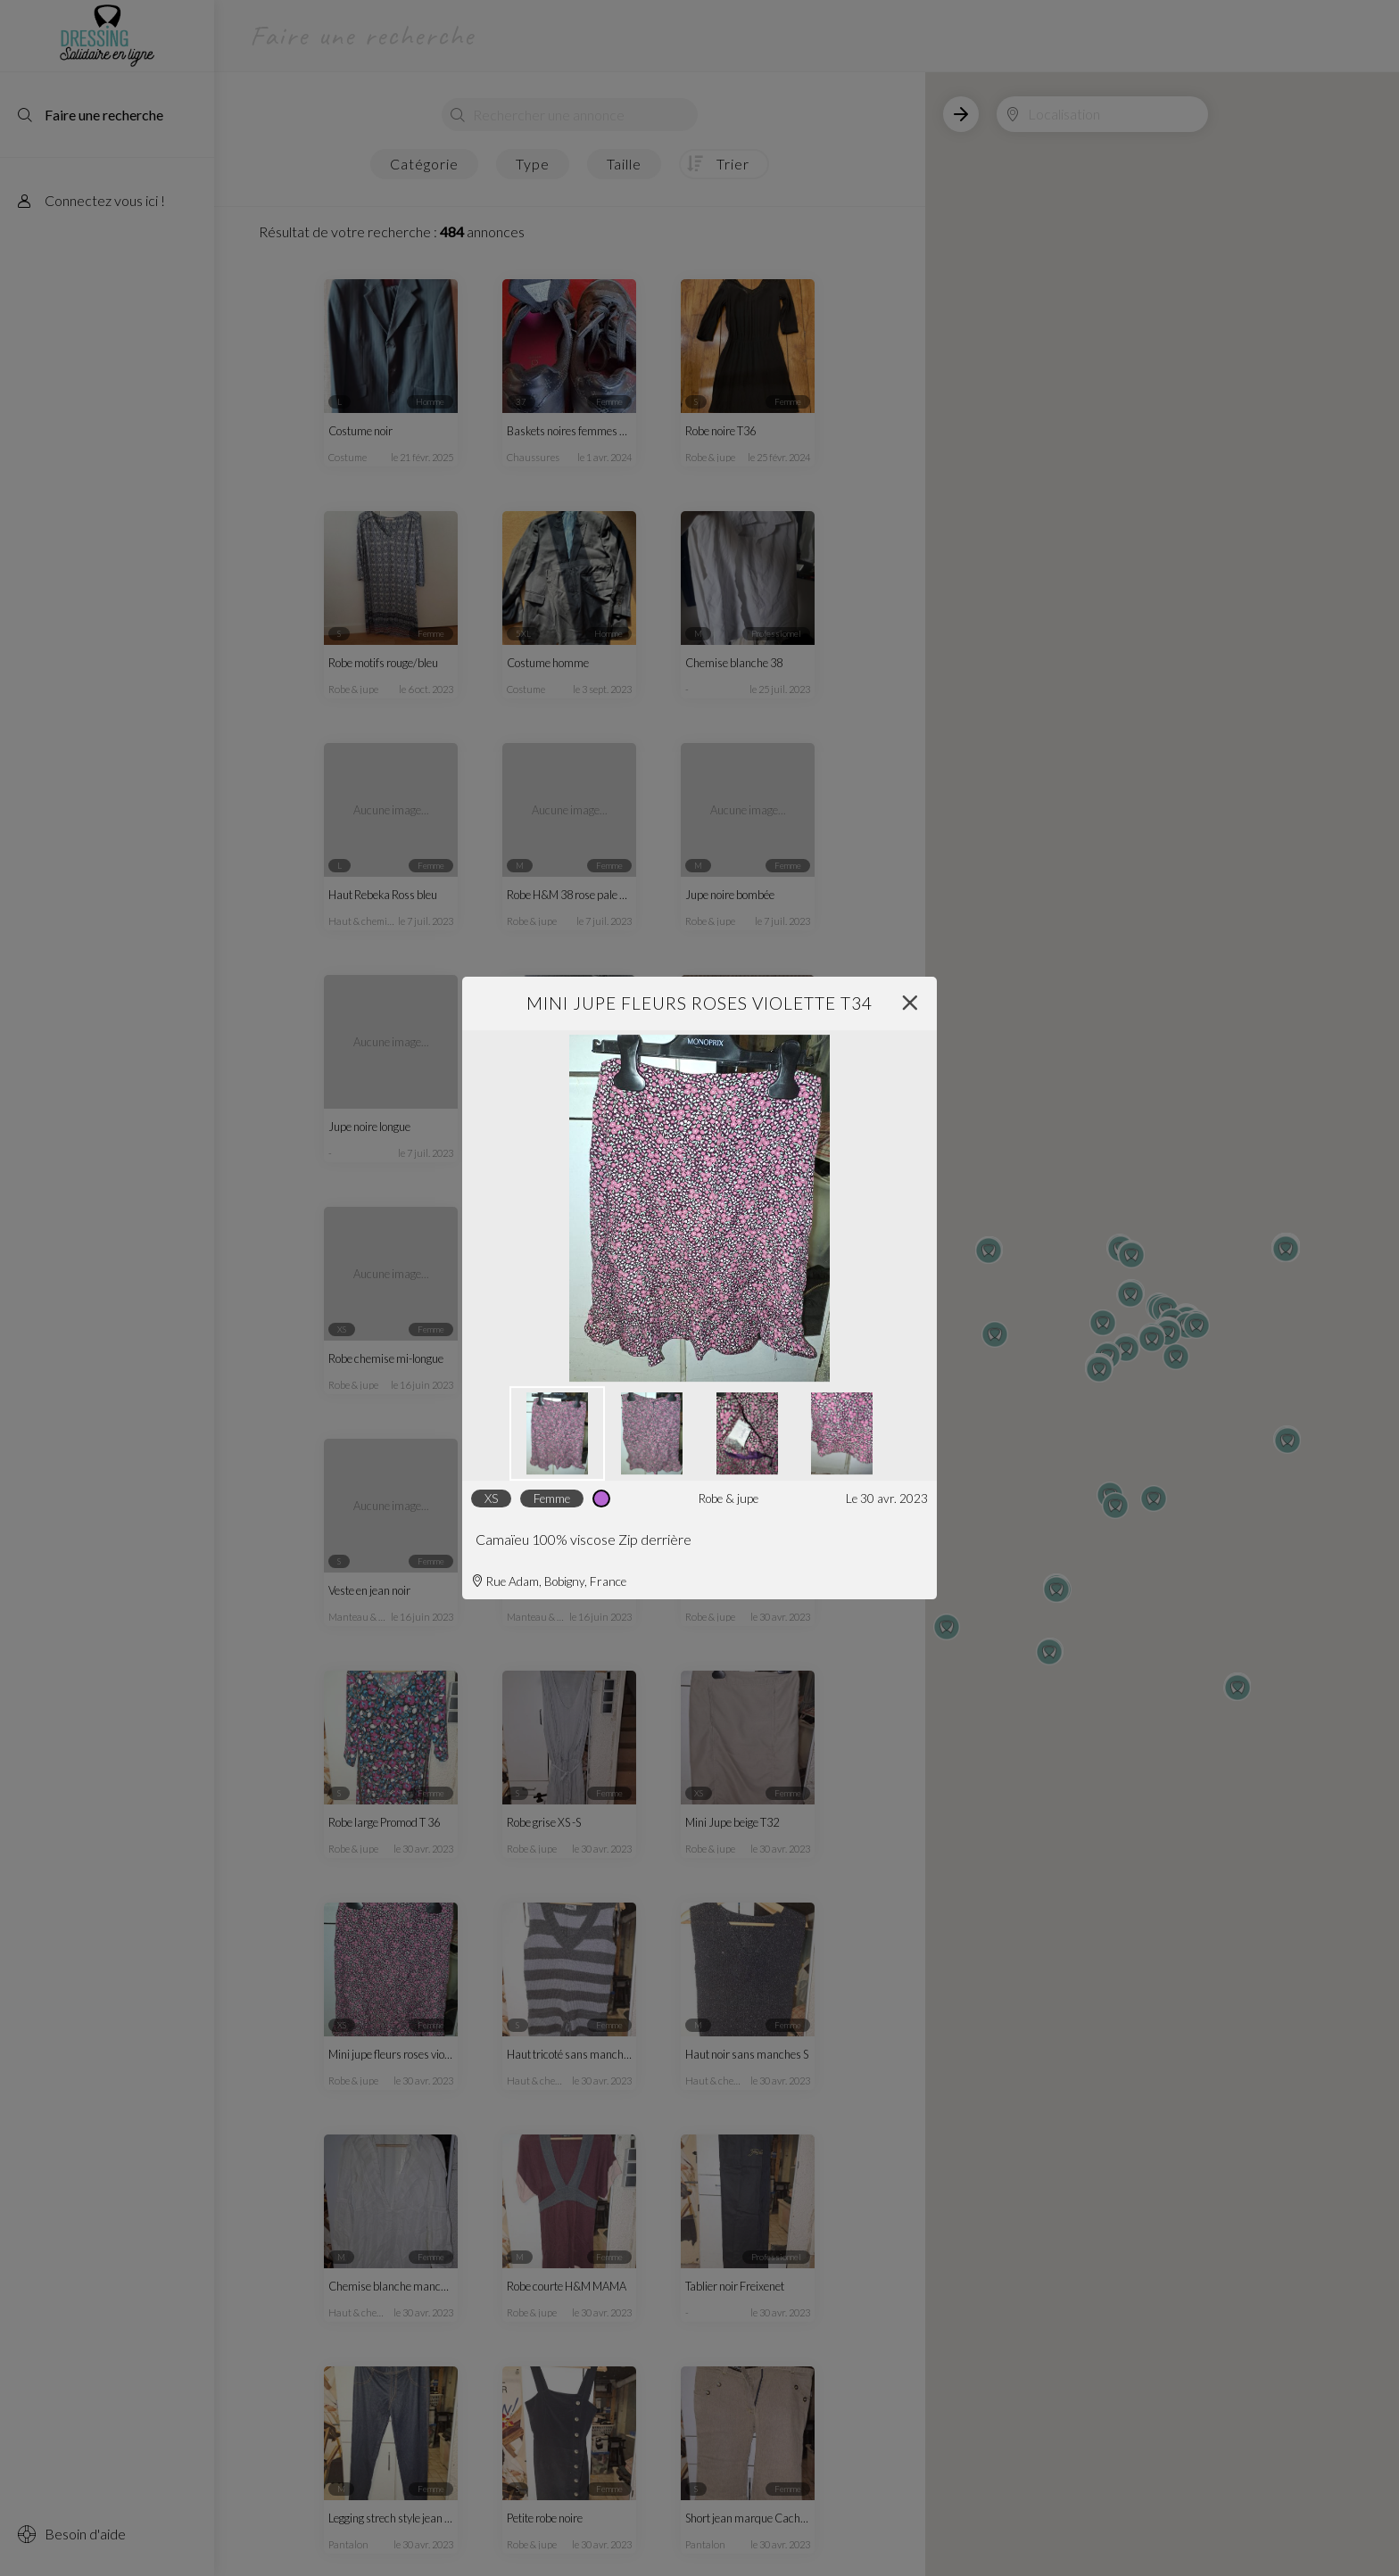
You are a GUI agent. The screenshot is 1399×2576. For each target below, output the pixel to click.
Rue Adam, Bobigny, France (548, 1581)
